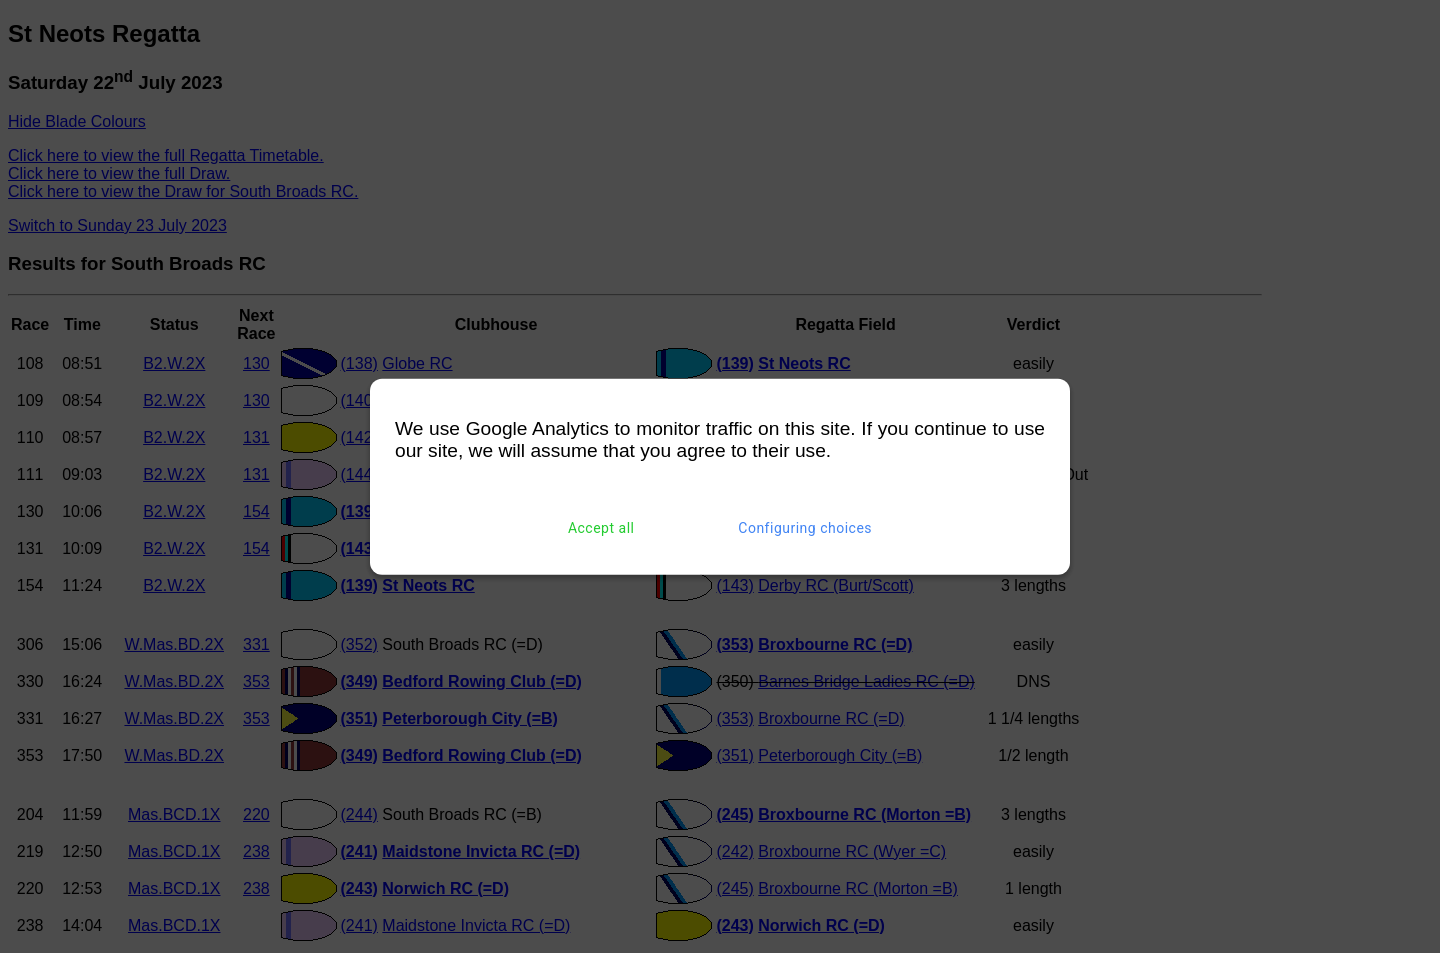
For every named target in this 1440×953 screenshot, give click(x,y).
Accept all (601, 528)
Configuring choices (805, 528)
